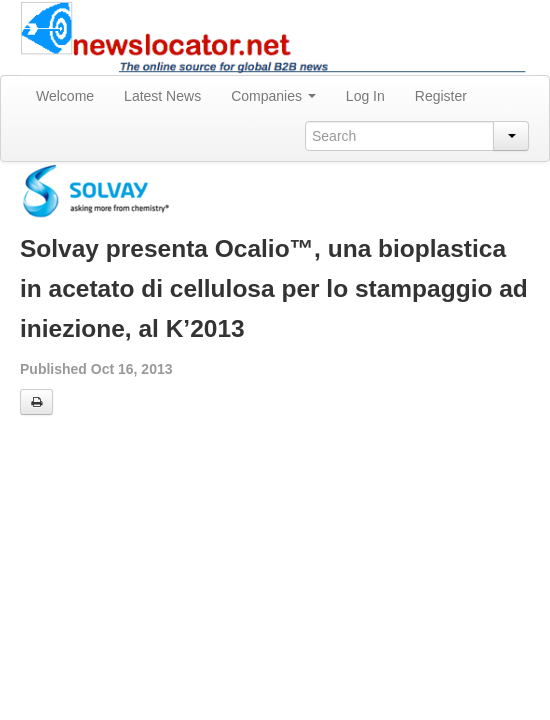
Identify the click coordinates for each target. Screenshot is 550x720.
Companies (273, 96)
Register (441, 96)
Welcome (65, 96)
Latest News (162, 96)
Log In (365, 96)
